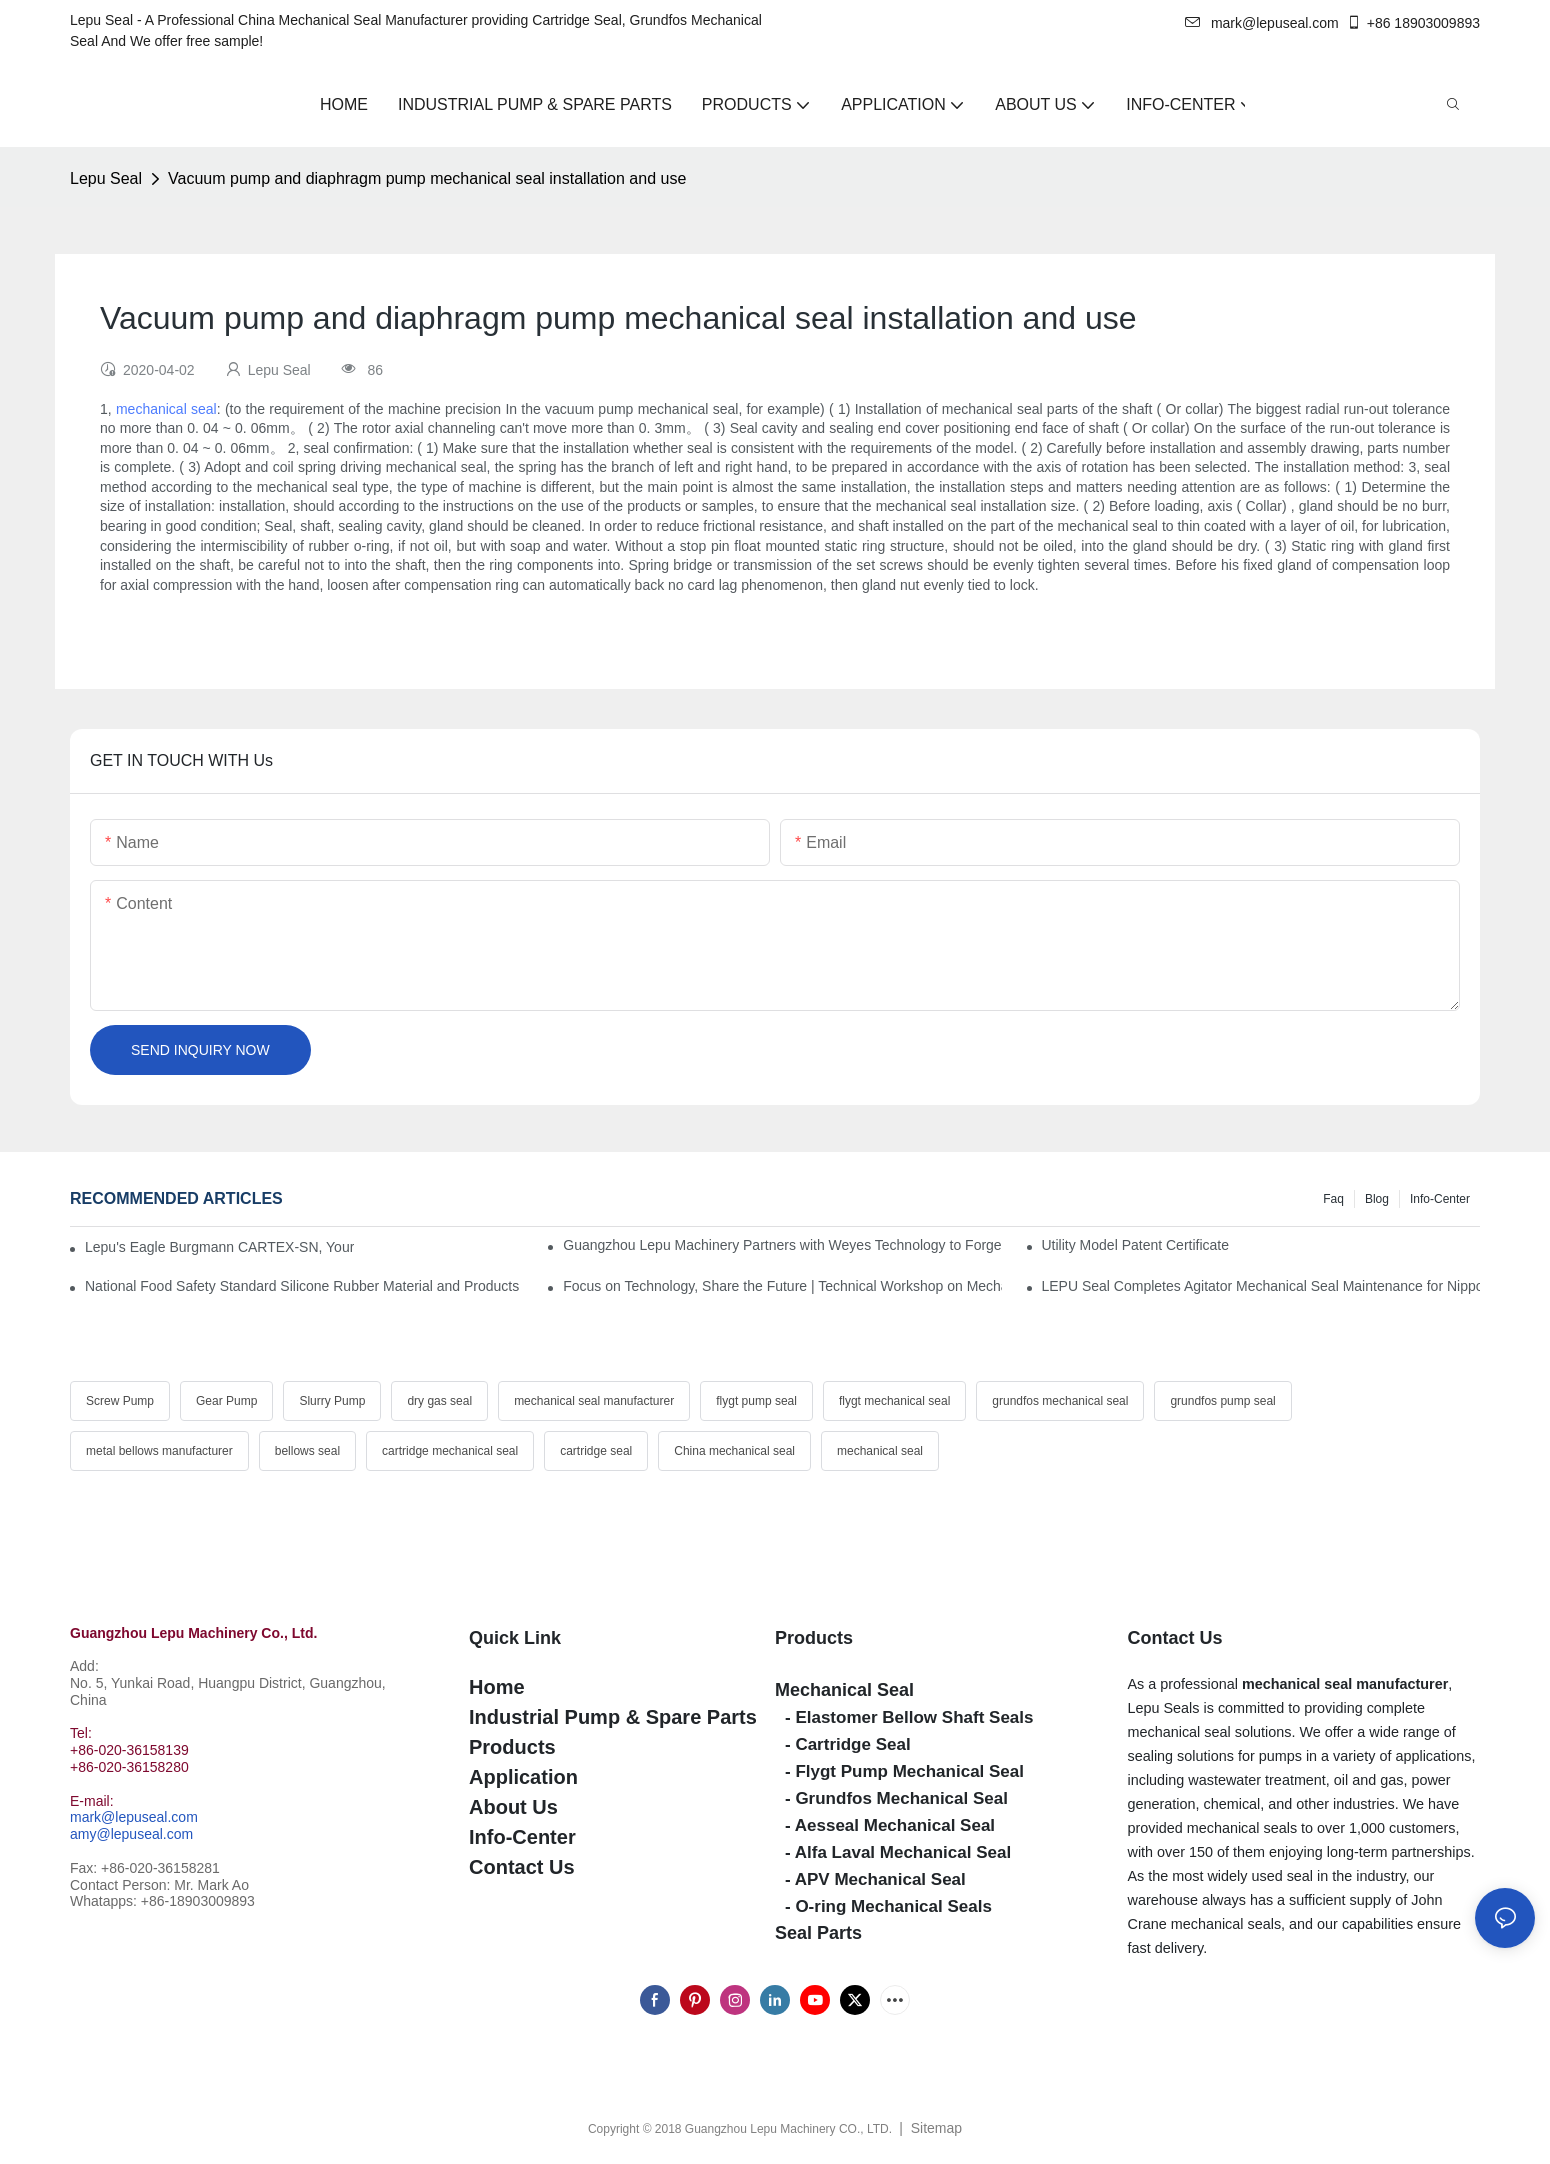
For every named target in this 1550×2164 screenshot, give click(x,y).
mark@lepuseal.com (1262, 23)
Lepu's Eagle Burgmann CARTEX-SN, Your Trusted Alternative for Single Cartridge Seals (219, 1247)
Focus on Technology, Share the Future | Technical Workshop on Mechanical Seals (782, 1286)
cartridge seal (596, 1451)
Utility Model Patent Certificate (1136, 1245)
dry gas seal (439, 1401)
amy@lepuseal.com (131, 1834)
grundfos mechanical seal (1060, 1401)
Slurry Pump (332, 1401)
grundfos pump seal (1222, 1401)
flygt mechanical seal (894, 1401)
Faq (1333, 1199)
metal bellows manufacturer (159, 1451)
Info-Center (1440, 1199)
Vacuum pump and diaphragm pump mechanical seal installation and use (427, 178)
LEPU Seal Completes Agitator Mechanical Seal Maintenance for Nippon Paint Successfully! (1261, 1286)
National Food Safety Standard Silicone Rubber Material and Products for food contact (304, 1286)
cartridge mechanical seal (450, 1451)
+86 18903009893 (1413, 23)
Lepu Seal (106, 178)
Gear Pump (226, 1401)
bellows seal (307, 1451)
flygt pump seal (756, 1401)
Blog (1377, 1199)
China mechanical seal (734, 1451)
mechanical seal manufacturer (594, 1401)
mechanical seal (166, 409)
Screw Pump (120, 1401)
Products (814, 1638)
